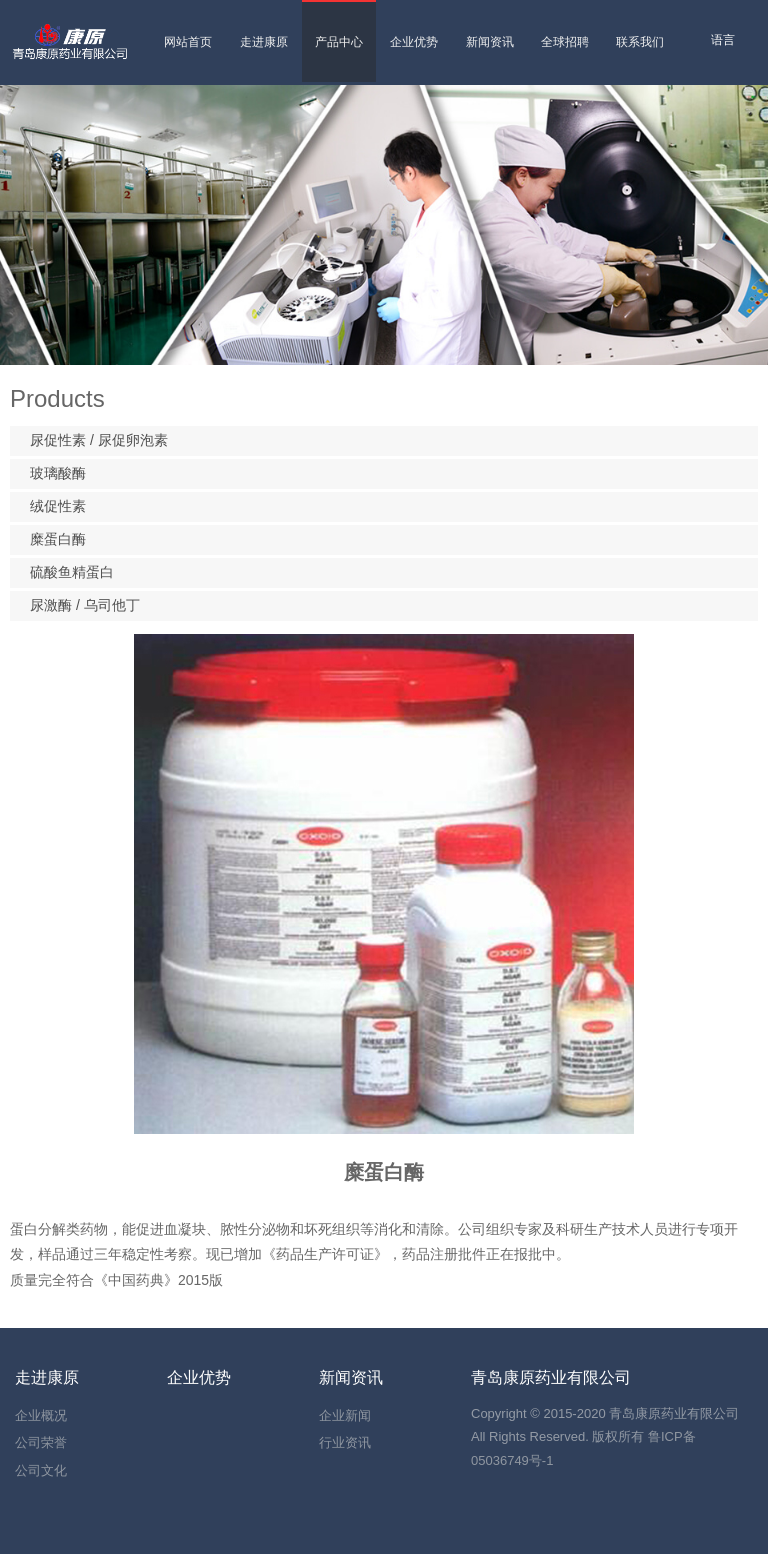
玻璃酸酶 (58, 473)
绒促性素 (58, 506)
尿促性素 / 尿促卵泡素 (99, 440)
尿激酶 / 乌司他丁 (85, 605)
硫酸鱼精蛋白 (72, 572)
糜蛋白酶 (58, 539)
